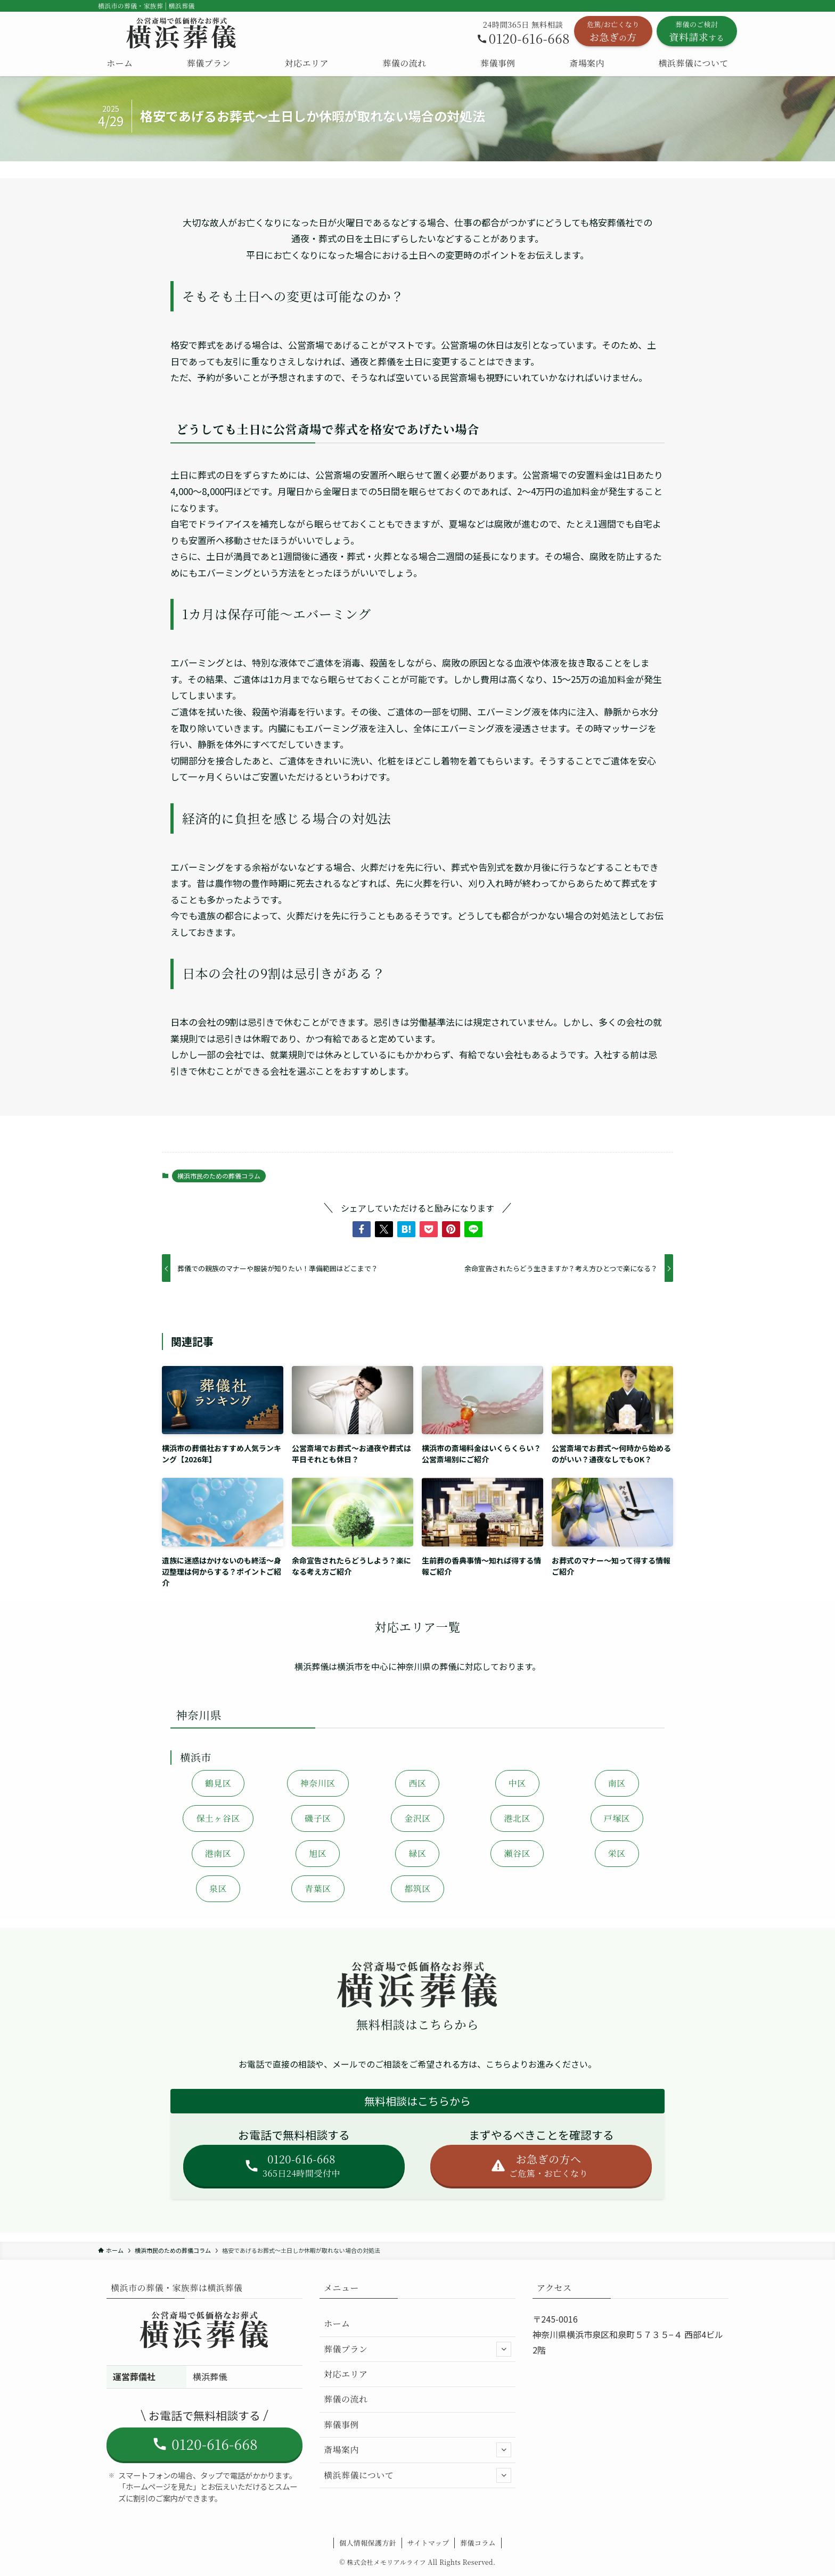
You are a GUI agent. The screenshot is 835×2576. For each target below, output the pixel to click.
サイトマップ (428, 2543)
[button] (362, 1229)
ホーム (337, 2323)
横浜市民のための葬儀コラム (218, 1175)
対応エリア (345, 2374)
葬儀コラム (478, 2543)
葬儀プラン (417, 2349)
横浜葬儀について (417, 2475)
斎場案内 (417, 2449)
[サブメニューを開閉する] (503, 2349)
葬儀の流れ (345, 2399)
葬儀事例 (341, 2424)
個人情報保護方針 (367, 2543)
